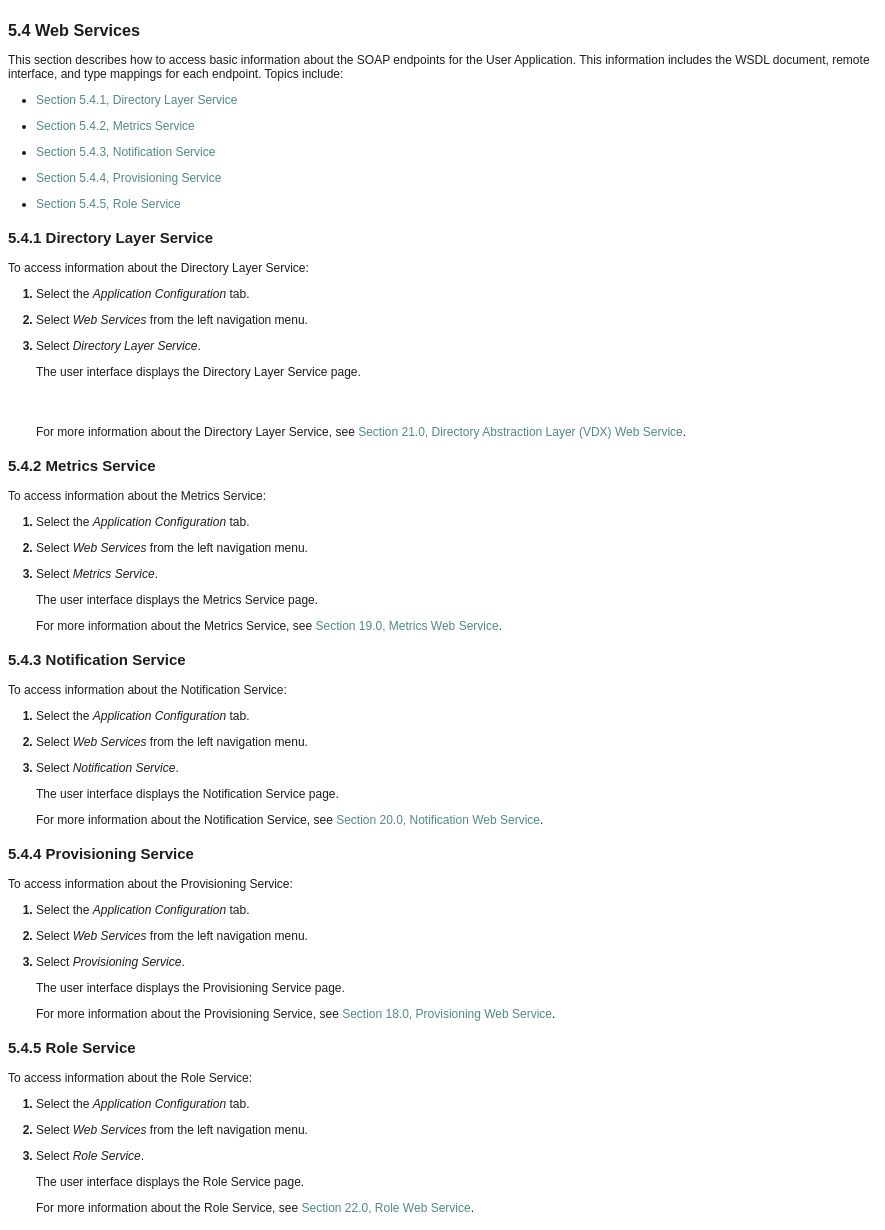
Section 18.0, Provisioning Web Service (447, 1014)
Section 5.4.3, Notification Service (125, 152)
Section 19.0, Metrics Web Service (406, 626)
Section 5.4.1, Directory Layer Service (136, 100)
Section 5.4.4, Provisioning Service (128, 178)
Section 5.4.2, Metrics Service (115, 126)
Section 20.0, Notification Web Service (438, 820)
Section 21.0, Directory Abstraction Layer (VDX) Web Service (520, 432)
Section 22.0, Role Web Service (385, 1208)
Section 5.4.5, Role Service (108, 204)
